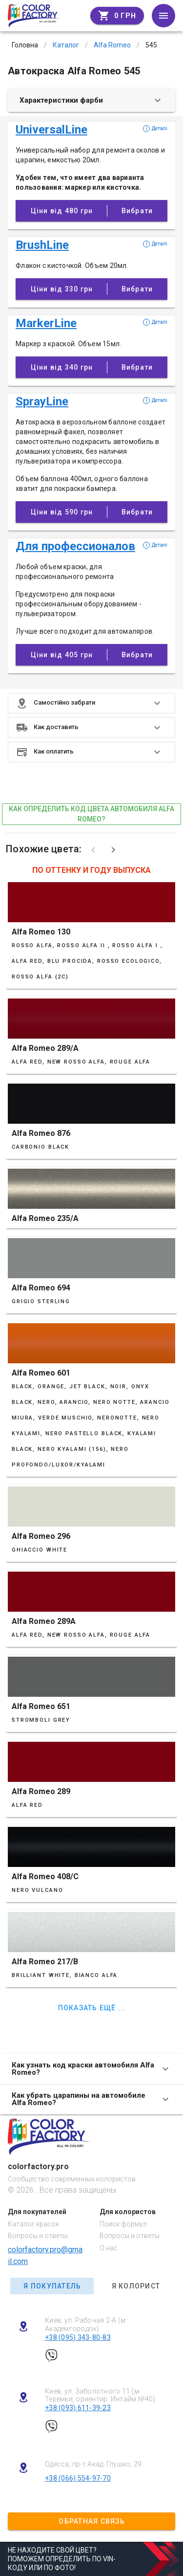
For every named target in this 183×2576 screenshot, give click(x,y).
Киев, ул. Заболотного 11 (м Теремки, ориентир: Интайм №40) (100, 2395)
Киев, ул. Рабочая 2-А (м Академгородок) (85, 2324)
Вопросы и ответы (38, 2236)
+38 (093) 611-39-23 (78, 2408)
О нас (109, 2248)
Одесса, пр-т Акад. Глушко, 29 (93, 2464)
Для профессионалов (75, 546)
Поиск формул (123, 2224)
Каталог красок (33, 2224)
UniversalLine (51, 129)
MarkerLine (46, 323)
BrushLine (42, 245)
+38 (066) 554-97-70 (78, 2478)
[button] (91, 703)
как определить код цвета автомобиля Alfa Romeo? (91, 814)
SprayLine (42, 401)
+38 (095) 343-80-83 (78, 2337)
